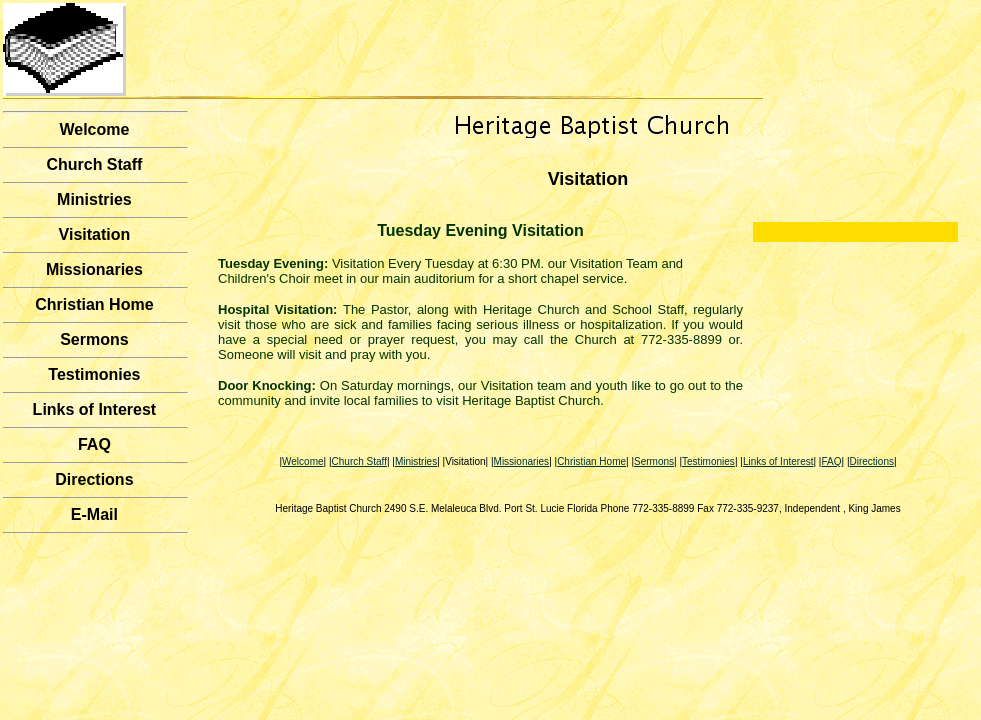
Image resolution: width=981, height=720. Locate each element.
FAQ (94, 444)
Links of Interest (95, 409)
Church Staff (94, 164)
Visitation (95, 234)
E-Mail (94, 514)
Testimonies (94, 374)
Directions (94, 479)
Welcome (94, 129)
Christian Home (94, 304)
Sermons (94, 339)
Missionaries (94, 269)
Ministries (94, 199)
